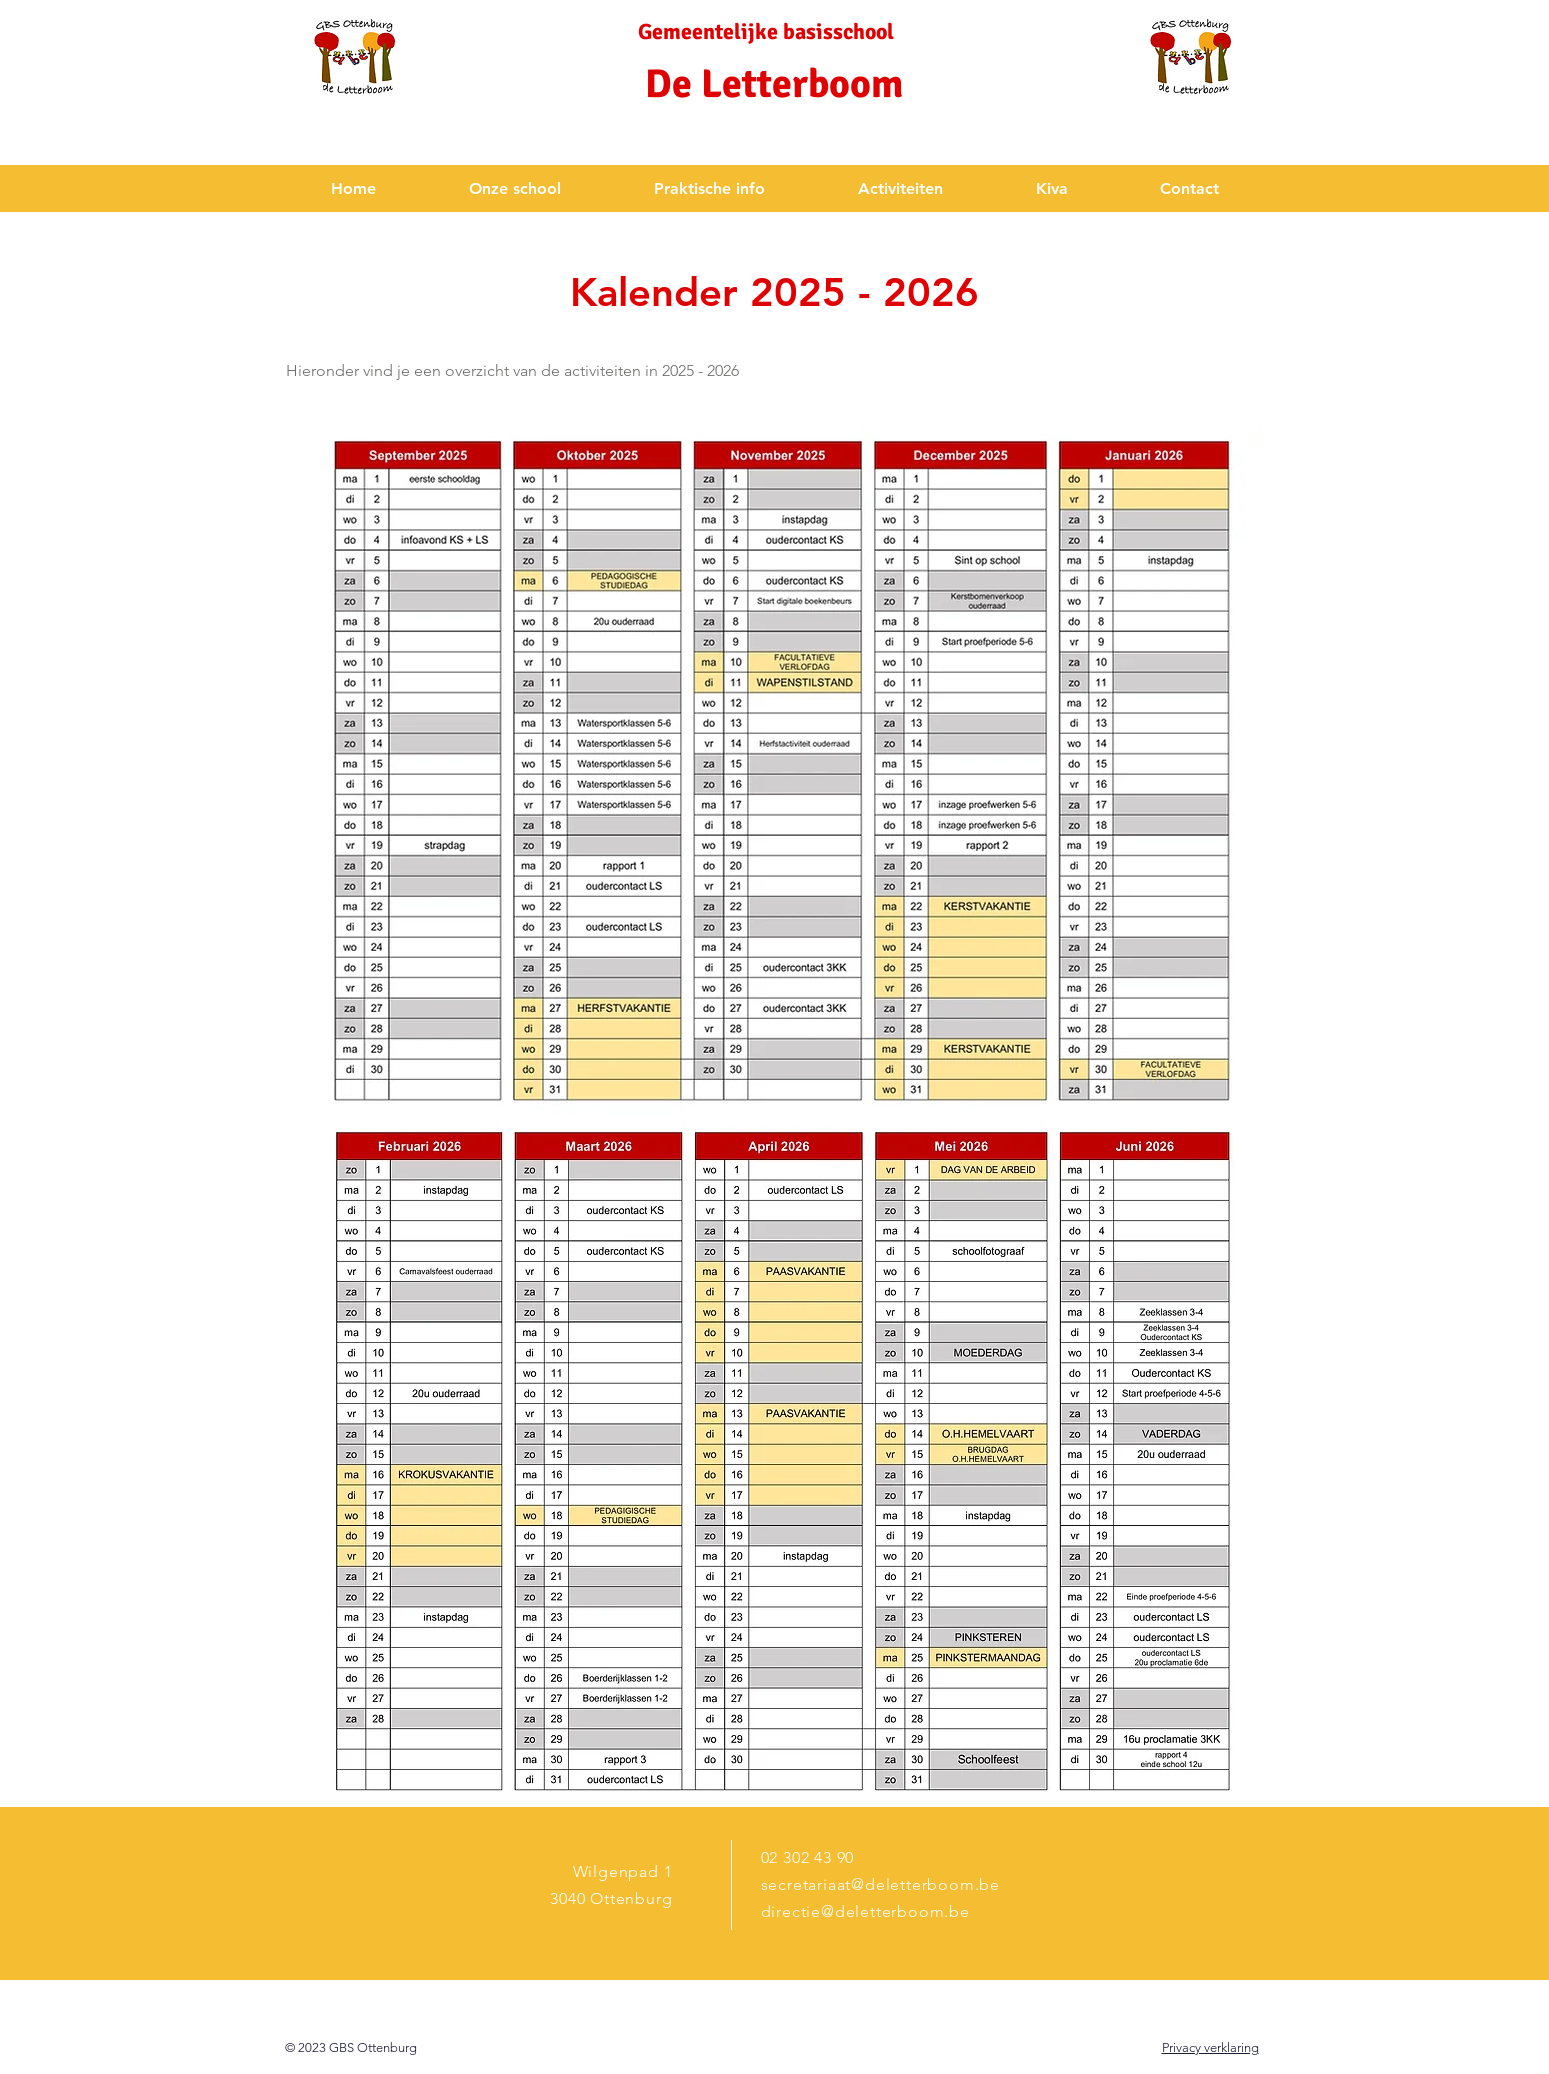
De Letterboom (774, 84)
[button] (515, 188)
